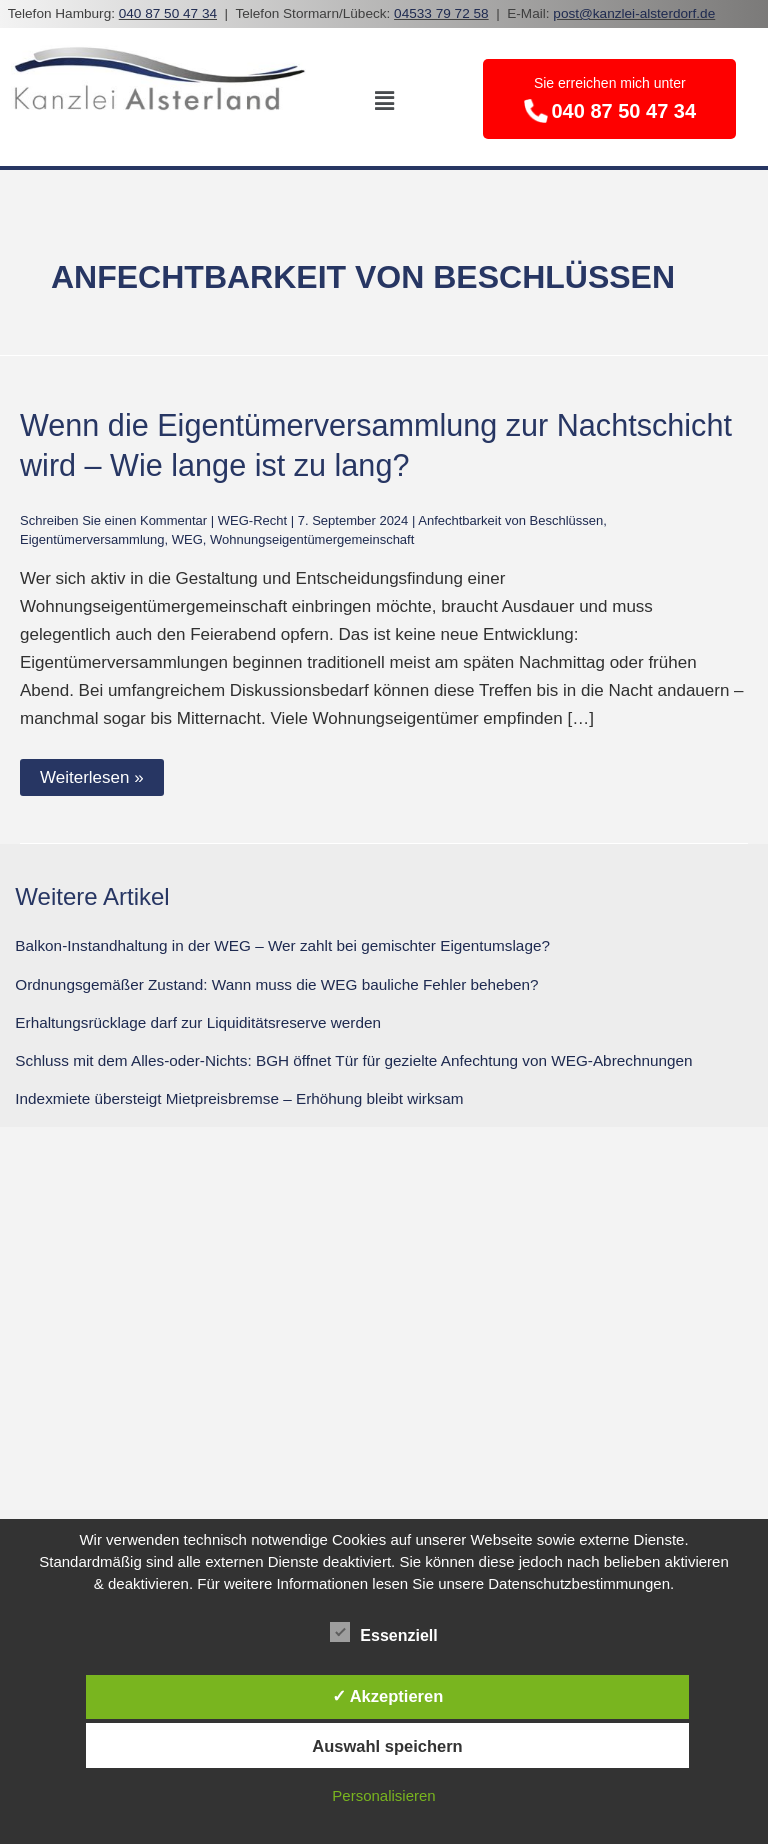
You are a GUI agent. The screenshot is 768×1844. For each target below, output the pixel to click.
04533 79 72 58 (441, 13)
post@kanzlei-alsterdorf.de (634, 13)
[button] (384, 101)
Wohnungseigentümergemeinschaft (312, 539)
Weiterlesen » (92, 777)
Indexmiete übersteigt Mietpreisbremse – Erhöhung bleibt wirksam (239, 1098)
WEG (187, 539)
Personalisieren (383, 1795)
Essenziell (383, 1632)
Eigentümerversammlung (92, 539)
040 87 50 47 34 (168, 13)
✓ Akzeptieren (388, 1696)
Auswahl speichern (387, 1746)
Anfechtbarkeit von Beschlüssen (510, 520)
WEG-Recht (252, 520)
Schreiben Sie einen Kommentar (113, 520)
